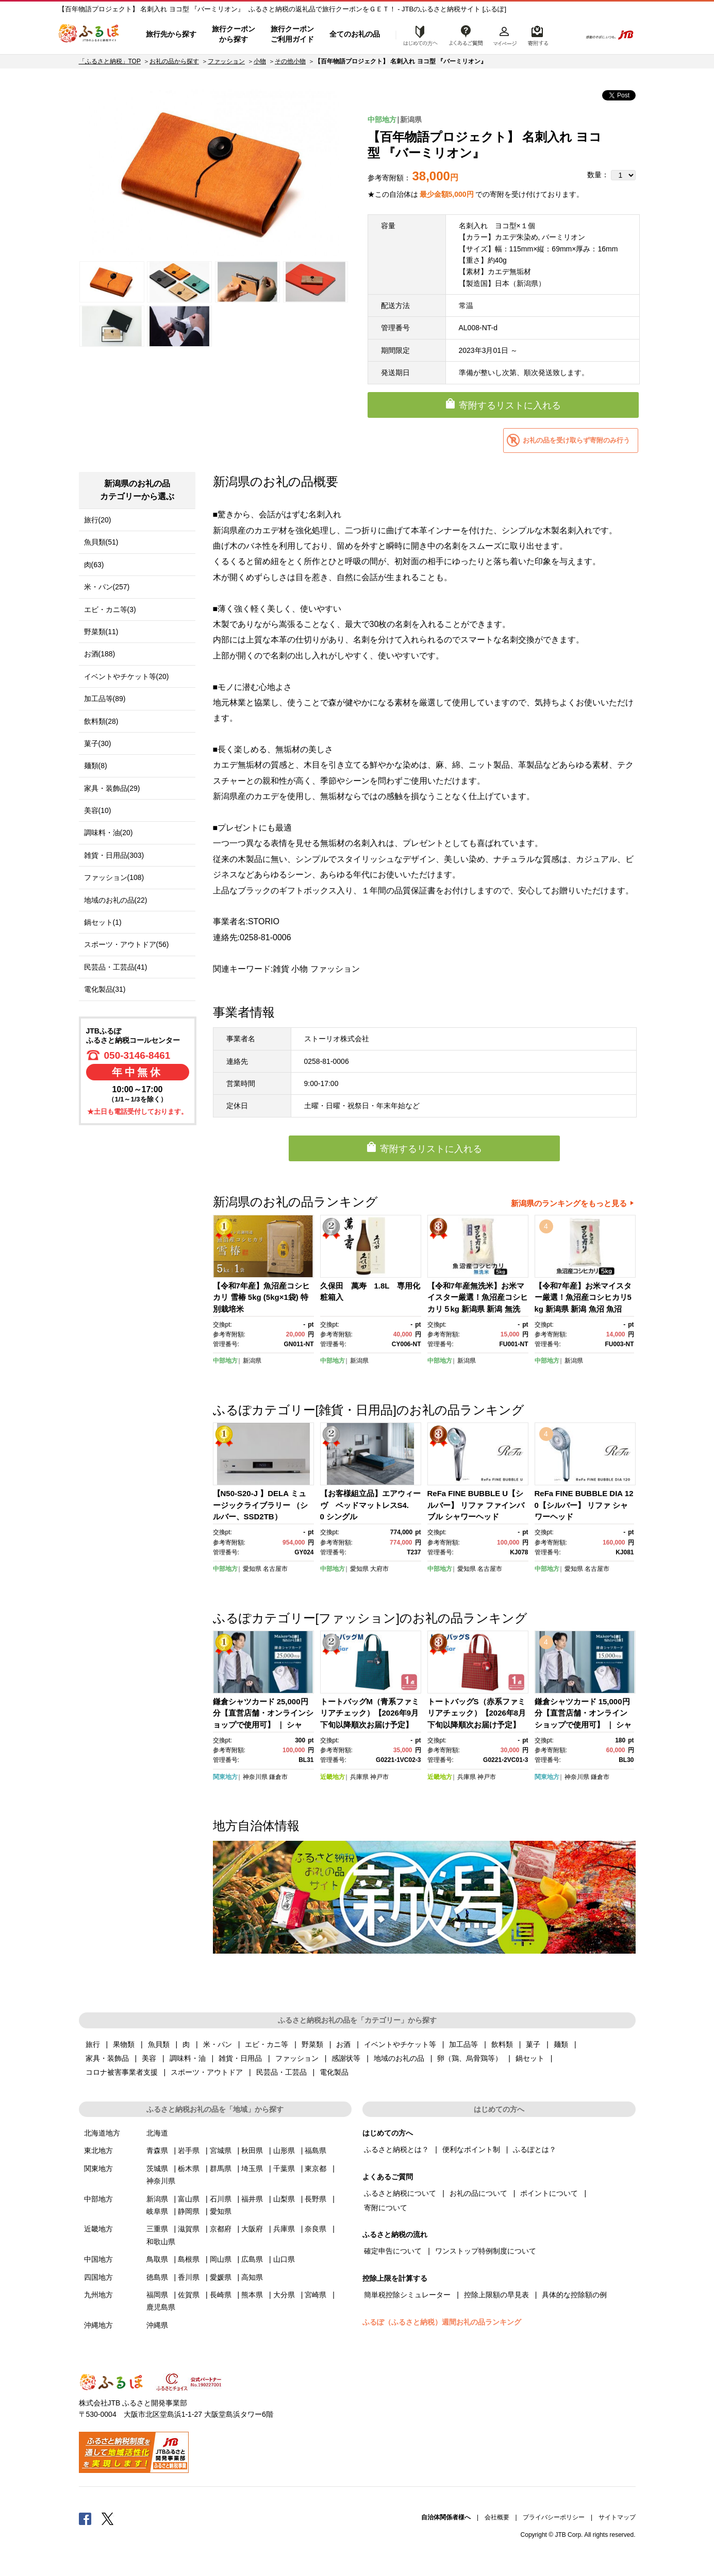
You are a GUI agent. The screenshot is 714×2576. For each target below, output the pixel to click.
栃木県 (189, 2168)
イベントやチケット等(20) (126, 676)
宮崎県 (315, 2295)
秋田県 (252, 2150)
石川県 (220, 2199)
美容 (149, 2058)
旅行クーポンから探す (233, 34)
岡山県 (220, 2259)
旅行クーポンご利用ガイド (292, 34)
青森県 (157, 2150)
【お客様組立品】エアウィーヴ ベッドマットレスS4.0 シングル (370, 1505)
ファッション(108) (114, 877)
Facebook (85, 2518)
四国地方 (98, 2277)
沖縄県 (157, 2325)
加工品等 (463, 2044)
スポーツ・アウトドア (207, 2072)
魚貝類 (159, 2044)
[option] (214, 172)
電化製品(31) (105, 989)
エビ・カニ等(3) (110, 609)
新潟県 (411, 119)
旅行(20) (97, 520)
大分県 (284, 2295)
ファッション (226, 61)
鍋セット (530, 2058)
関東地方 (225, 1777)
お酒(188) (99, 654)
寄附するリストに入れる (510, 405)
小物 (260, 61)
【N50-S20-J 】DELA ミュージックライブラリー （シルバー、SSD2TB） (260, 1505)
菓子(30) (97, 743)
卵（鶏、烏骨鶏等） (469, 2058)
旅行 (93, 2044)
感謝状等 (345, 2058)
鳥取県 (157, 2259)
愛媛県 (220, 2277)
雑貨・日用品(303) (114, 855)
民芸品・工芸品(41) (115, 967)
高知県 (252, 2277)
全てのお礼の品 (354, 34)
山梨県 (284, 2199)
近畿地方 (332, 1777)
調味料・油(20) (108, 832)
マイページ (504, 34)
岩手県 (189, 2150)
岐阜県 (157, 2211)
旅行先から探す (171, 34)
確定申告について (393, 2251)
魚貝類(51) (101, 542)
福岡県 (157, 2295)
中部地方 (382, 119)
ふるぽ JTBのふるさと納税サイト (89, 34)
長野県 (315, 2199)
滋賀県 (189, 2229)
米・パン (217, 2044)
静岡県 (189, 2211)
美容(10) (97, 810)
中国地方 (98, 2259)
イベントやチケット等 (400, 2044)
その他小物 (290, 61)
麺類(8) (95, 765)
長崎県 (220, 2295)
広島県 (252, 2259)
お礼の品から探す (174, 61)
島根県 (189, 2259)
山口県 (284, 2259)
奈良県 (315, 2229)
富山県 (189, 2199)
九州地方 (98, 2295)
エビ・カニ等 (266, 2044)
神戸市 (379, 1777)
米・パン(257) (107, 587)
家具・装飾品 (107, 2058)
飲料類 (502, 2044)
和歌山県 (160, 2242)
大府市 (379, 1568)
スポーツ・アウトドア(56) (126, 944)
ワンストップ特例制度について (485, 2251)
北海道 (157, 2133)
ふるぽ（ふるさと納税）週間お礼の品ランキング (441, 2322)
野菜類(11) (101, 632)
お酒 (343, 2044)
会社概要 (497, 2517)
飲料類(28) (101, 721)
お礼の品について (478, 2193)
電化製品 (334, 2072)
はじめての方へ (417, 34)
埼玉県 (252, 2168)
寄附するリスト (537, 34)
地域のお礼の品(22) (115, 900)
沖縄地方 (98, 2325)
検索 (566, 34)
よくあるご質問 (466, 34)
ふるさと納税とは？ (396, 2149)
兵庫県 (359, 1777)
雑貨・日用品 (240, 2058)
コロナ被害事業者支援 (122, 2072)
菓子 (533, 2044)
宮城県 (220, 2150)
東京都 (315, 2168)
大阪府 (252, 2229)
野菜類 (312, 2044)
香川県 (189, 2277)
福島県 (315, 2150)
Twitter (108, 2518)
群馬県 (220, 2168)
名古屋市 (275, 1568)
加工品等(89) (105, 698)
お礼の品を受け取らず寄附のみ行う (576, 440)
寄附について (385, 2208)
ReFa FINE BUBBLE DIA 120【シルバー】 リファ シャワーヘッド (584, 1505)
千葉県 (284, 2168)
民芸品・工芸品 (281, 2072)
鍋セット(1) (103, 922)
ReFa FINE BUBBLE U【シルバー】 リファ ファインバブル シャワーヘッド (475, 1505)
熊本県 (252, 2295)
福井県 (252, 2199)
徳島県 (157, 2277)
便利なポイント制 (471, 2149)
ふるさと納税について (400, 2193)
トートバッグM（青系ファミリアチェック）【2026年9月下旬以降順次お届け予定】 (370, 1713)
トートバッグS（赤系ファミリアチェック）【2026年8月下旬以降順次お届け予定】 (476, 1713)
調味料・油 (188, 2058)
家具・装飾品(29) (112, 788)
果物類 (124, 2044)
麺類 (561, 2044)
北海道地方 (102, 2133)
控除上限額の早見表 (496, 2295)
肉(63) (94, 565)
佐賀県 (189, 2295)
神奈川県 (255, 1777)
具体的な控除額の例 (574, 2295)
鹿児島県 (160, 2307)
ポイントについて (549, 2193)
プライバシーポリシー (554, 2517)
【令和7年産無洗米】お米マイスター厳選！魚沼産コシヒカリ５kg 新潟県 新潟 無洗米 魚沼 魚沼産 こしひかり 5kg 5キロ (477, 1308)
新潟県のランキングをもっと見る (569, 1203)
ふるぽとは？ (534, 2149)
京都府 (220, 2229)
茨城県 (157, 2168)
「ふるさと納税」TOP (110, 61)
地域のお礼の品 (399, 2058)
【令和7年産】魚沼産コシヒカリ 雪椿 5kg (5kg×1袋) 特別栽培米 (261, 1297)
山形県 (284, 2150)
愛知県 (252, 1568)
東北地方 (98, 2150)
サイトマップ (617, 2517)
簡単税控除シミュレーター (407, 2295)
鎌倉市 (278, 1777)
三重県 (157, 2229)
